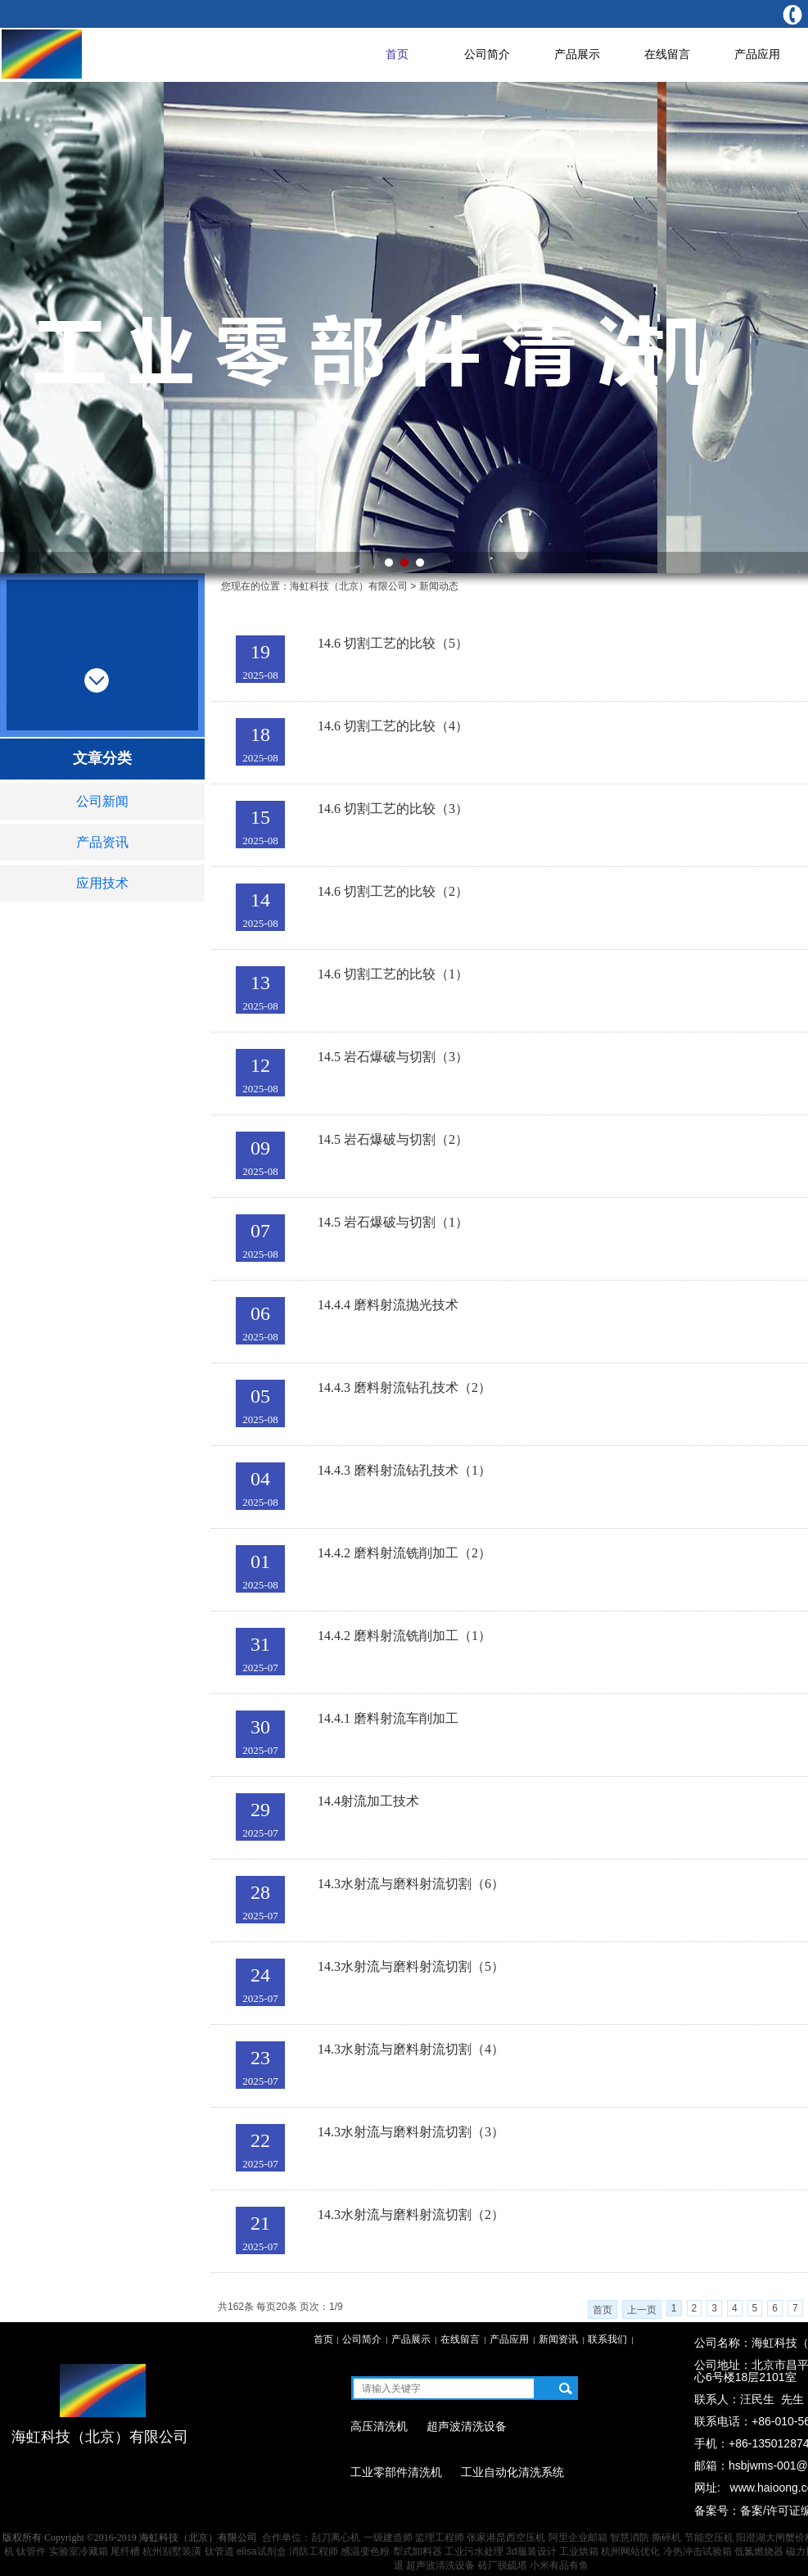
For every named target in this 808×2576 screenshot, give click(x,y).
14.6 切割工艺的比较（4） (393, 726)
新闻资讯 (558, 2339)
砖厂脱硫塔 (502, 2565)
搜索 (565, 2388)
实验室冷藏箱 (78, 2551)
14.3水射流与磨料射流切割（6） (411, 1884)
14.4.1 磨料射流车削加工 (388, 1718)
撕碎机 (666, 2537)
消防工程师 (313, 2551)
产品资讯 (102, 842)
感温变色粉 (365, 2551)
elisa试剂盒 (262, 2551)
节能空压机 (709, 2537)
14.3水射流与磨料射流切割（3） (411, 2132)
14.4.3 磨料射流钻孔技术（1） (404, 1470)
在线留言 (667, 54)
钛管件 (31, 2551)
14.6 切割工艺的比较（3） (393, 809)
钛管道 (219, 2551)
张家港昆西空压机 (506, 2537)
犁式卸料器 (417, 2551)
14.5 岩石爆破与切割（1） (393, 1222)
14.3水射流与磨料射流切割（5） (411, 1966)
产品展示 (577, 54)
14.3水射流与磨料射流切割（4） (411, 2049)
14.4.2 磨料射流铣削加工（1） (404, 1636)
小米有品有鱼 (559, 2565)
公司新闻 (102, 801)
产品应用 (757, 54)
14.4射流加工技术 (368, 1801)
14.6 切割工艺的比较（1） (393, 974)
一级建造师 (388, 2537)
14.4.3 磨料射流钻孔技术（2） (404, 1387)
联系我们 (607, 2339)
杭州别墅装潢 (171, 2551)
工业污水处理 (474, 2551)
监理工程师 (439, 2537)
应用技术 (102, 883)
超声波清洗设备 (440, 2565)
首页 (397, 54)
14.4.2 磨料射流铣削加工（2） (404, 1553)
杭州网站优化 (630, 2551)
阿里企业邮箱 (577, 2537)
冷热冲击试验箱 (697, 2551)
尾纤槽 (125, 2551)
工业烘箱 (578, 2551)
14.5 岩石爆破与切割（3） (393, 1057)
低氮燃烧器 (758, 2551)
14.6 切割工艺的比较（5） (393, 643)
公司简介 (487, 54)
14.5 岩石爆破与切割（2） (393, 1139)
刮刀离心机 (335, 2537)
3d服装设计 (531, 2551)
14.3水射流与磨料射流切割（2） (411, 2214)
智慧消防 (629, 2537)
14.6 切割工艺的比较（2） (393, 891)
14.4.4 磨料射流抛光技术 (388, 1305)
